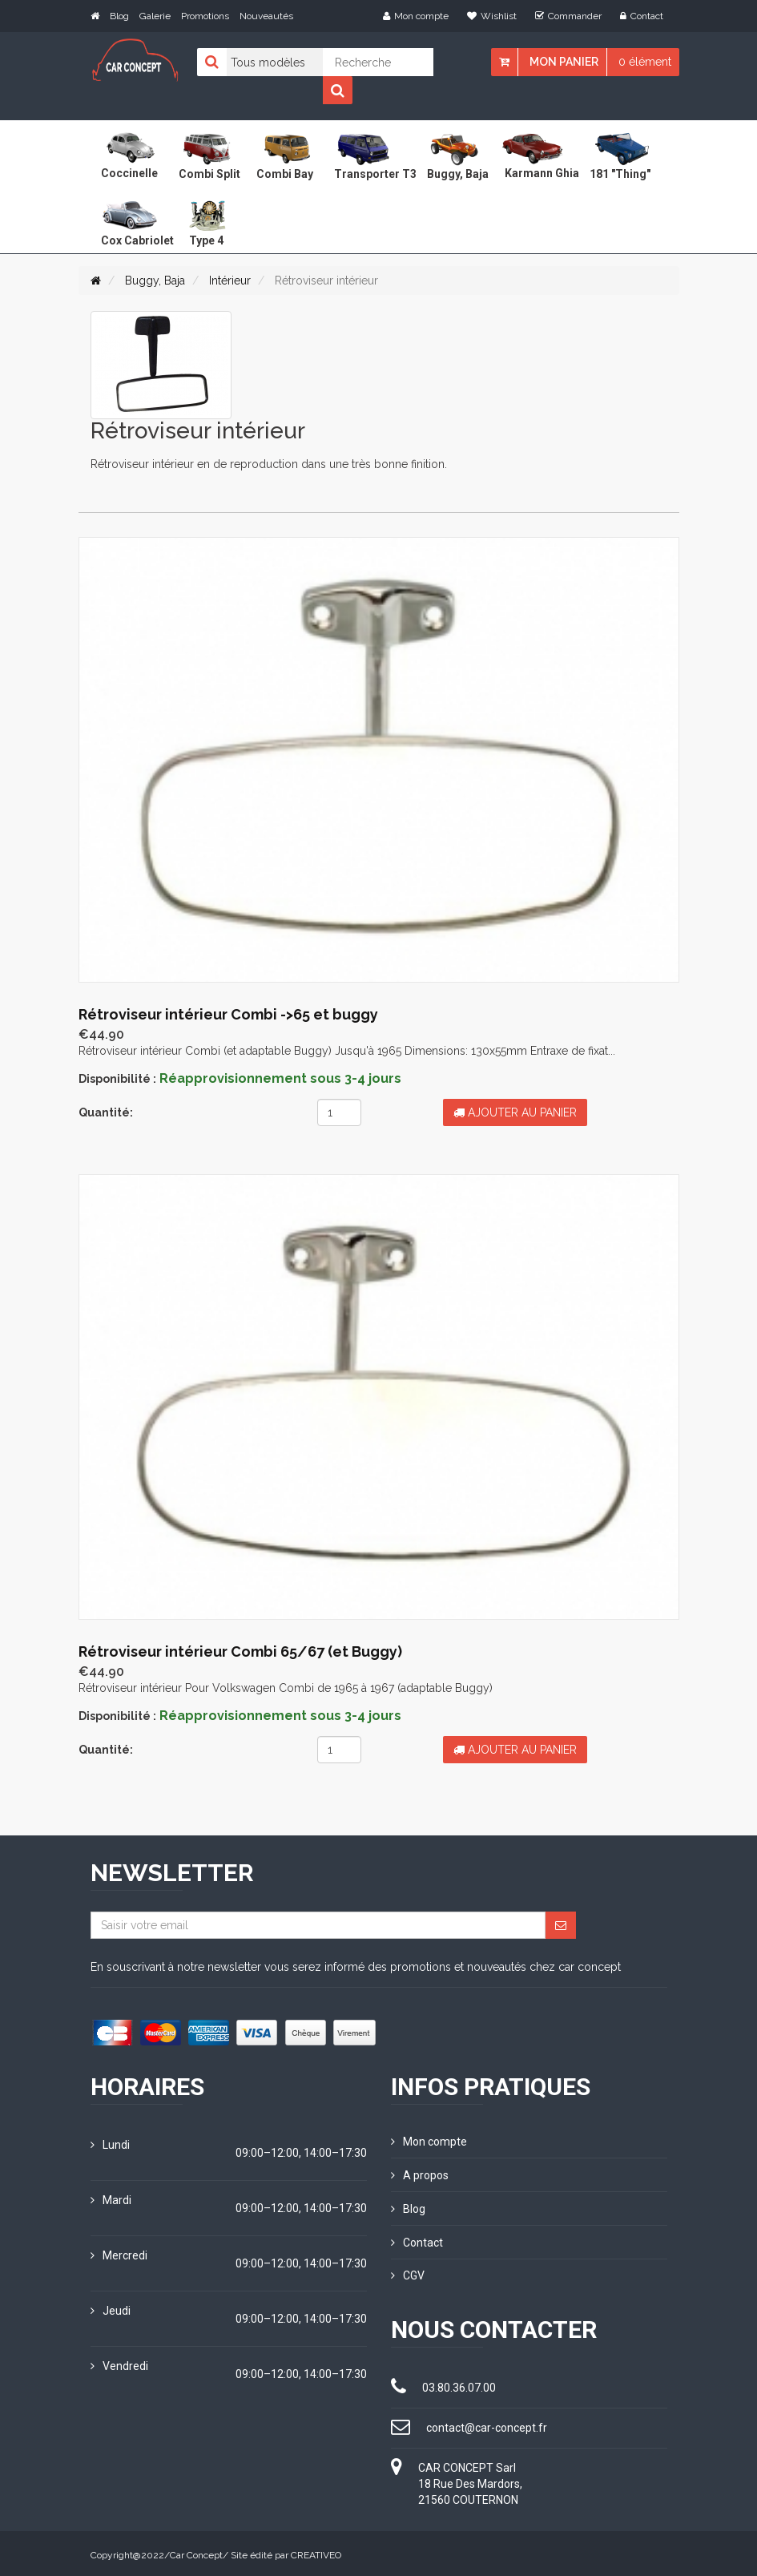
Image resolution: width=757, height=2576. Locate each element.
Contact (641, 16)
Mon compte (416, 16)
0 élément (644, 61)
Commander (568, 16)
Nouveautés (266, 16)
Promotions (205, 16)
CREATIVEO (316, 2552)
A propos (420, 2174)
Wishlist (492, 16)
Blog (119, 16)
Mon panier (563, 61)
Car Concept (196, 2552)
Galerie (155, 16)
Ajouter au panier (515, 1112)
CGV (408, 2273)
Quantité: (106, 1112)
